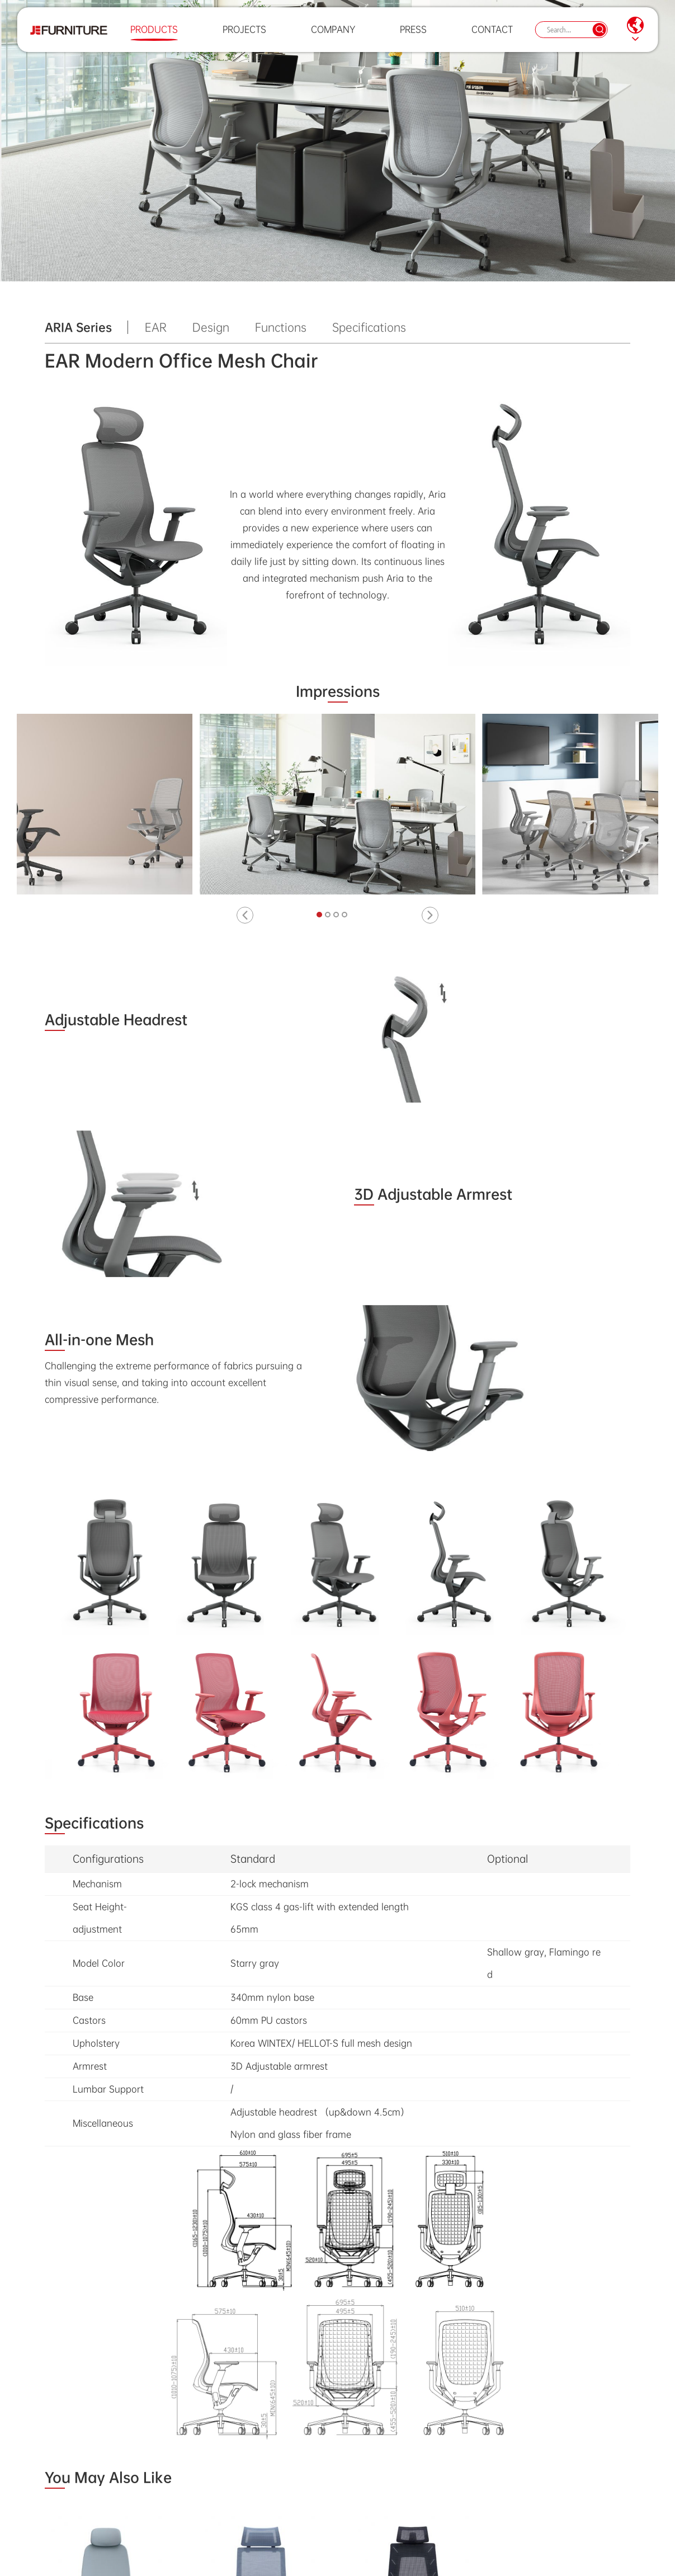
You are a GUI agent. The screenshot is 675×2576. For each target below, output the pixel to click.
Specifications (369, 327)
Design (210, 327)
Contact (489, 36)
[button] (245, 915)
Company (330, 36)
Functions (280, 327)
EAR (156, 327)
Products (151, 36)
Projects (241, 36)
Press (410, 36)
